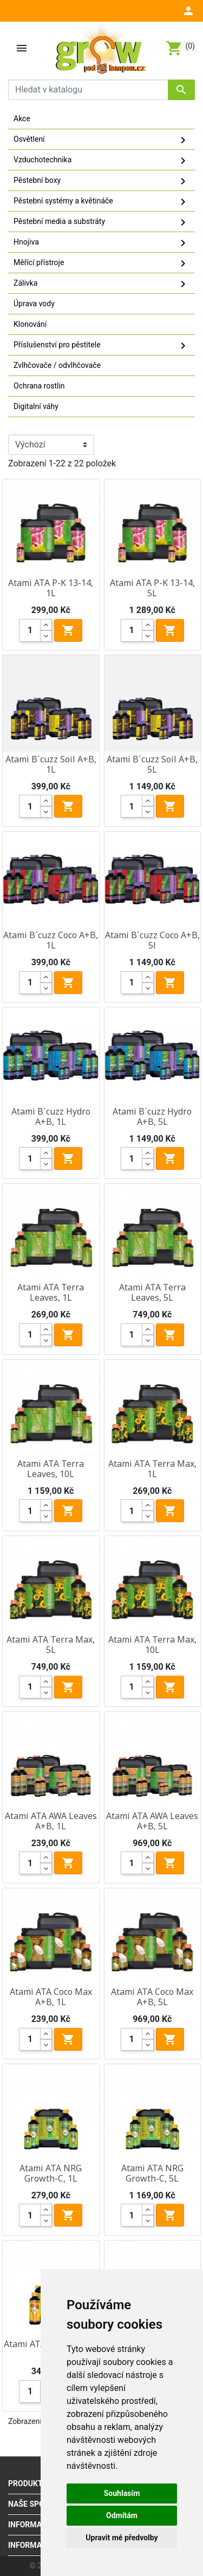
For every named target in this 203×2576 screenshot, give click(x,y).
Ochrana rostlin (39, 385)
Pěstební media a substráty (101, 222)
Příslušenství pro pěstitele (101, 345)
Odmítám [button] (121, 2515)
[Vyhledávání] (101, 90)
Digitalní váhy (36, 406)
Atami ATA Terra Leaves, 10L (50, 1469)
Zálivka (101, 284)
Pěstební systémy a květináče (101, 201)
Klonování (30, 324)
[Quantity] (30, 630)
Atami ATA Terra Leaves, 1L (50, 1292)
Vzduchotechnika (101, 160)
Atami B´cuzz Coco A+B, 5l (152, 940)
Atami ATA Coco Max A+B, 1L (51, 1997)
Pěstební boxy (101, 181)
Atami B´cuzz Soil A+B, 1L (50, 764)
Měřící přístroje (101, 263)
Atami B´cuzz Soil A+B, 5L (152, 764)
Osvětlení (101, 140)
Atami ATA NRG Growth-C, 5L (152, 2173)
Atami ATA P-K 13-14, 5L (152, 588)
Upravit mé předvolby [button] (122, 2537)
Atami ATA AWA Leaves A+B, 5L (152, 1821)
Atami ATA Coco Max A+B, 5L (152, 1997)
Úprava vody (34, 303)
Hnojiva (101, 242)
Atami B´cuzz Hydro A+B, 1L (50, 1116)
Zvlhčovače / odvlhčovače (57, 365)
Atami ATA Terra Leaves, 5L (152, 1292)
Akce (22, 118)
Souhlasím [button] (122, 2493)
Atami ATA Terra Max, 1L (152, 1469)
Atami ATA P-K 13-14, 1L (50, 588)
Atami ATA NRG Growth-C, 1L (50, 2173)
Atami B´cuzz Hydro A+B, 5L (152, 1116)
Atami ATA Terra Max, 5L (50, 1644)
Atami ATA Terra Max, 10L (152, 1644)
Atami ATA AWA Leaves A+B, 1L (51, 1821)
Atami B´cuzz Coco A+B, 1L (50, 940)
